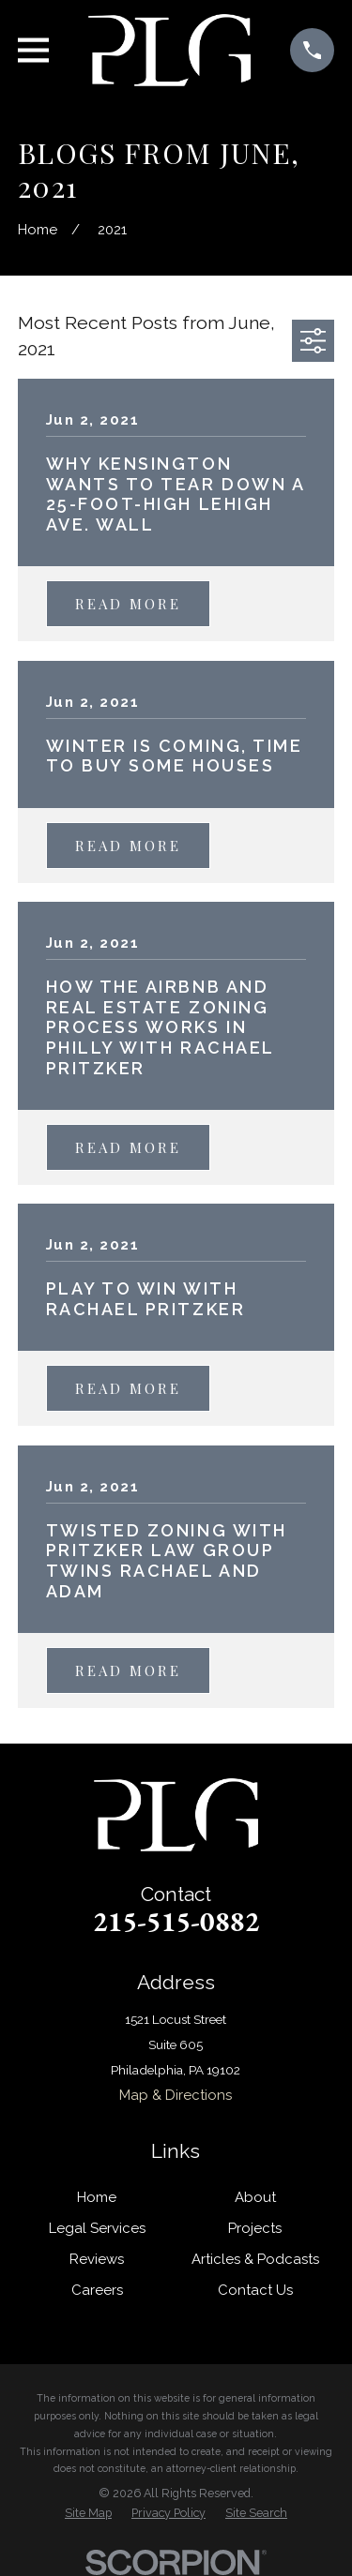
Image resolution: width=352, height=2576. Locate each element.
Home (96, 2197)
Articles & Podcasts (255, 2259)
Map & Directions (175, 2095)
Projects (255, 2228)
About (255, 2197)
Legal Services (97, 2228)
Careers (97, 2290)
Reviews (96, 2259)
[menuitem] (88, 2513)
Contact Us (255, 2290)
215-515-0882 (176, 1921)
